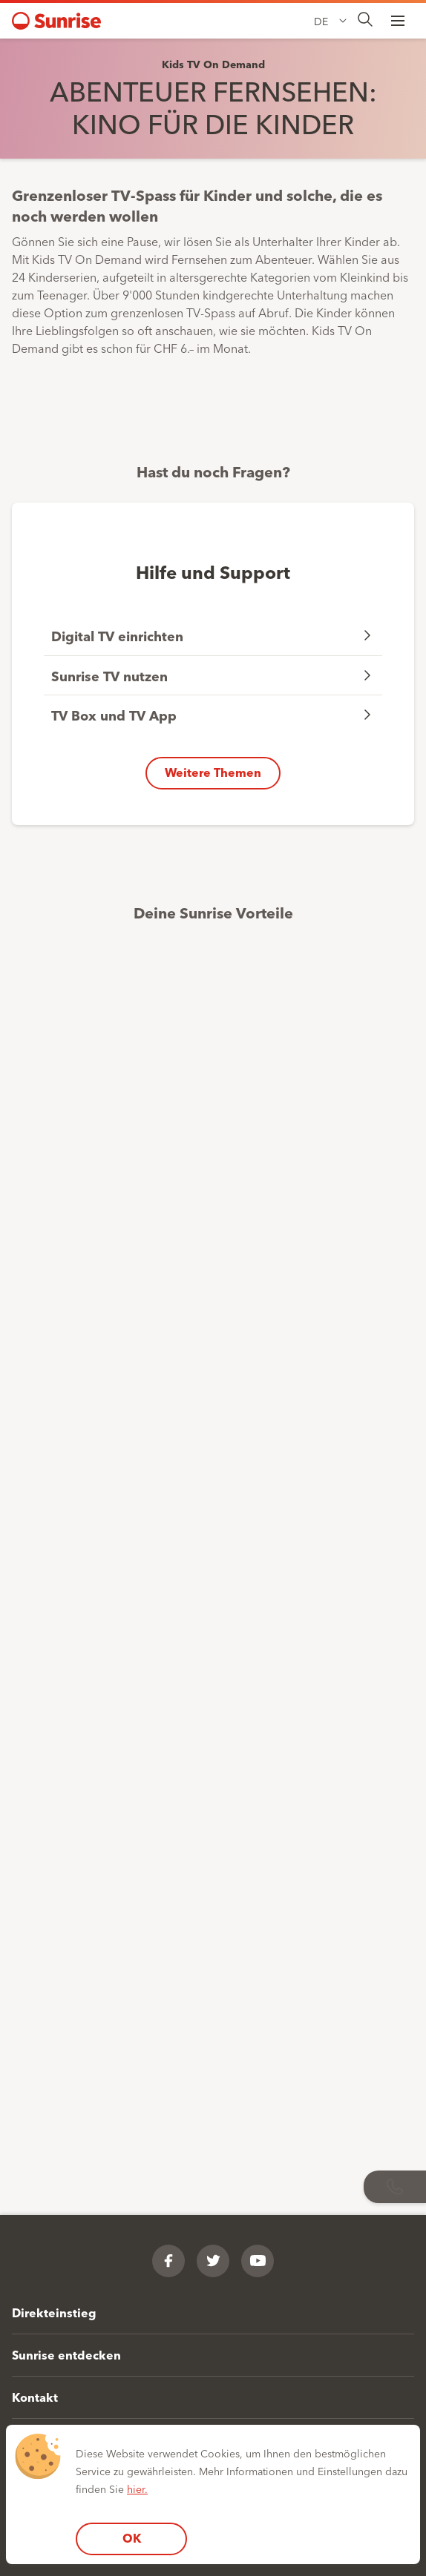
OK (131, 2537)
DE (321, 20)
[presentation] (365, 20)
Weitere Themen (213, 772)
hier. (137, 2488)
